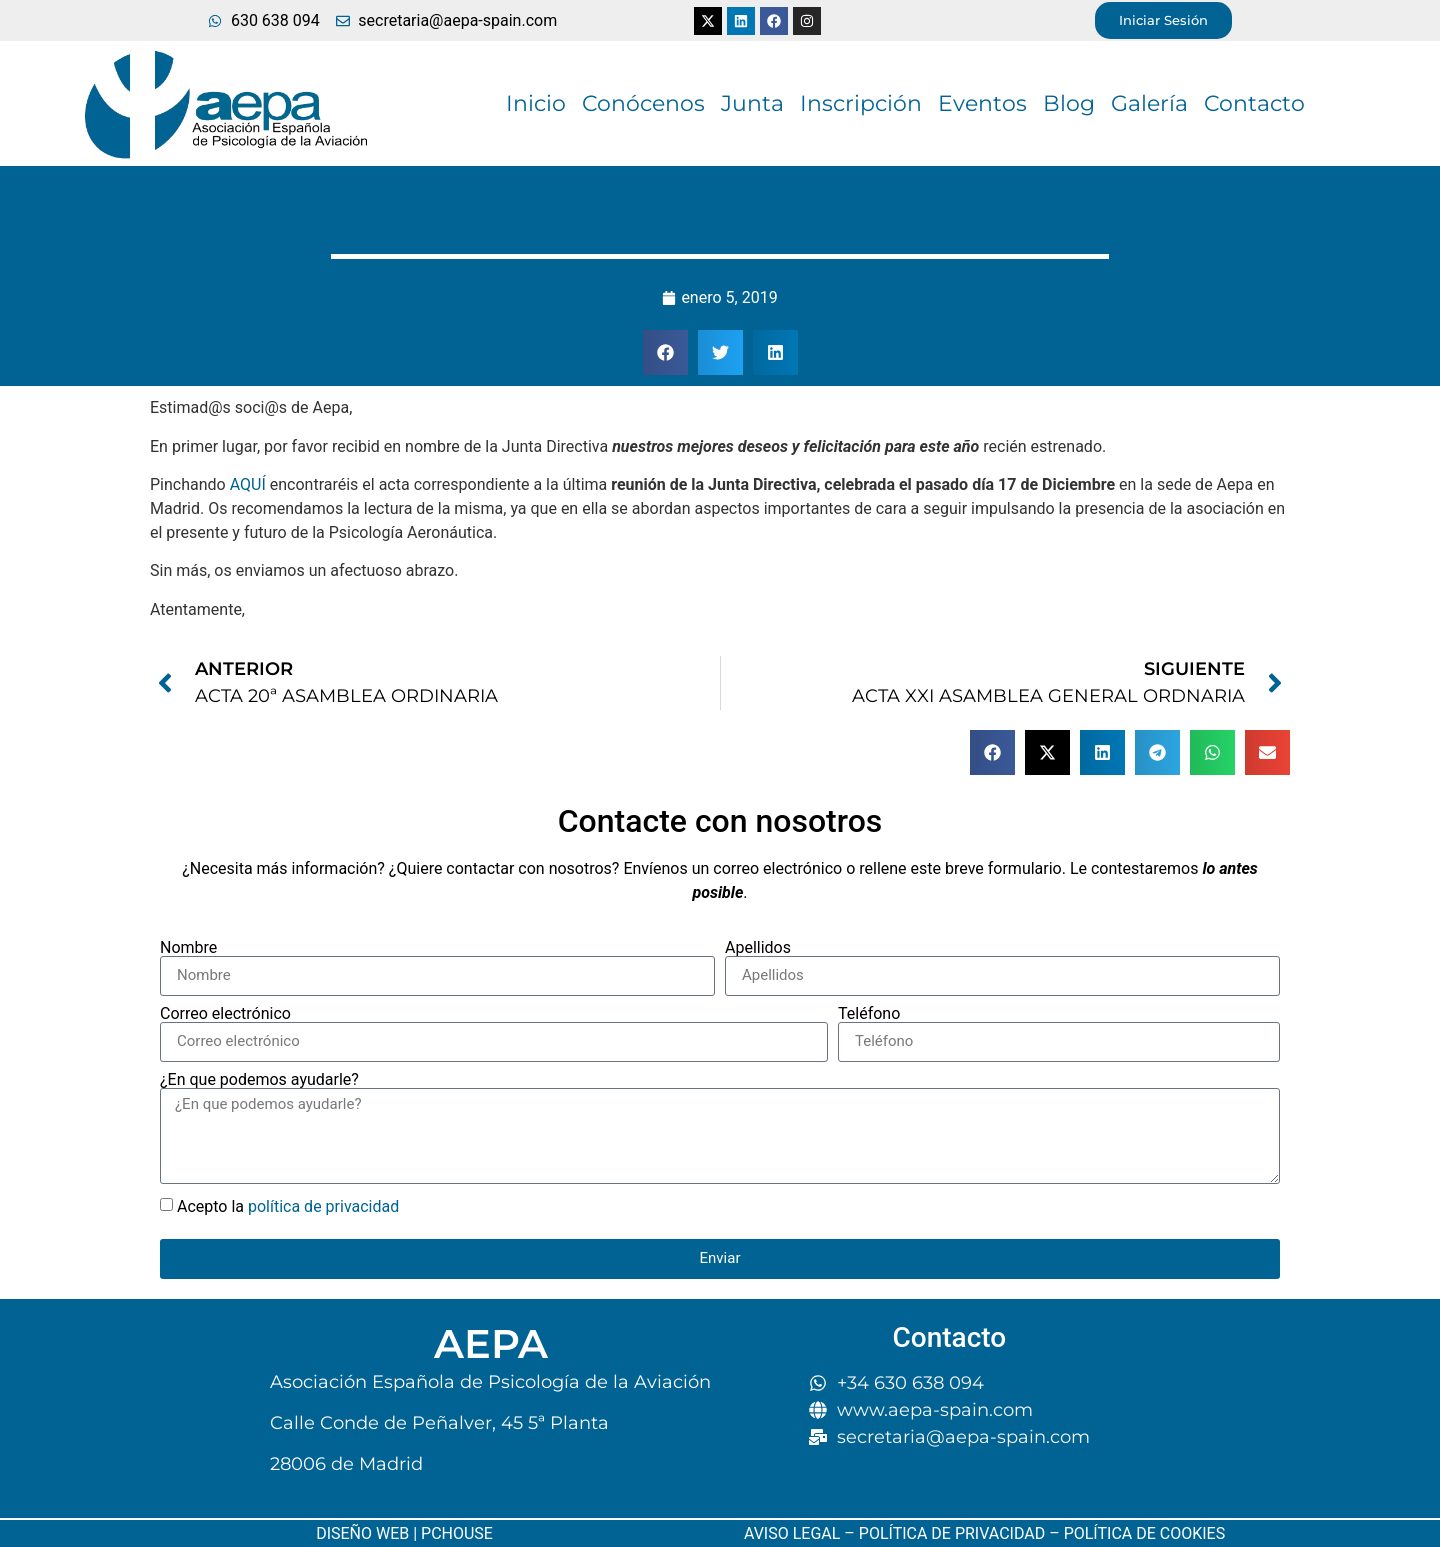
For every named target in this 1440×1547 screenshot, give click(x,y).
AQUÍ (248, 484)
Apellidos (758, 948)
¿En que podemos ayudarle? (259, 1080)
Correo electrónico (225, 1014)
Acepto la (288, 1205)
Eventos (982, 103)
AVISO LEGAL (792, 1533)
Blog (1069, 103)
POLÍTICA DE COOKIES (1143, 1533)
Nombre (188, 948)
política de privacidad (323, 1205)
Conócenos (643, 103)
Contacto (1254, 103)
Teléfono (869, 1014)
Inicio (536, 103)
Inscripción (861, 103)
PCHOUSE (457, 1533)
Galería (1149, 103)
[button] (665, 352)
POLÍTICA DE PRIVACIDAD (952, 1533)
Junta (752, 103)
